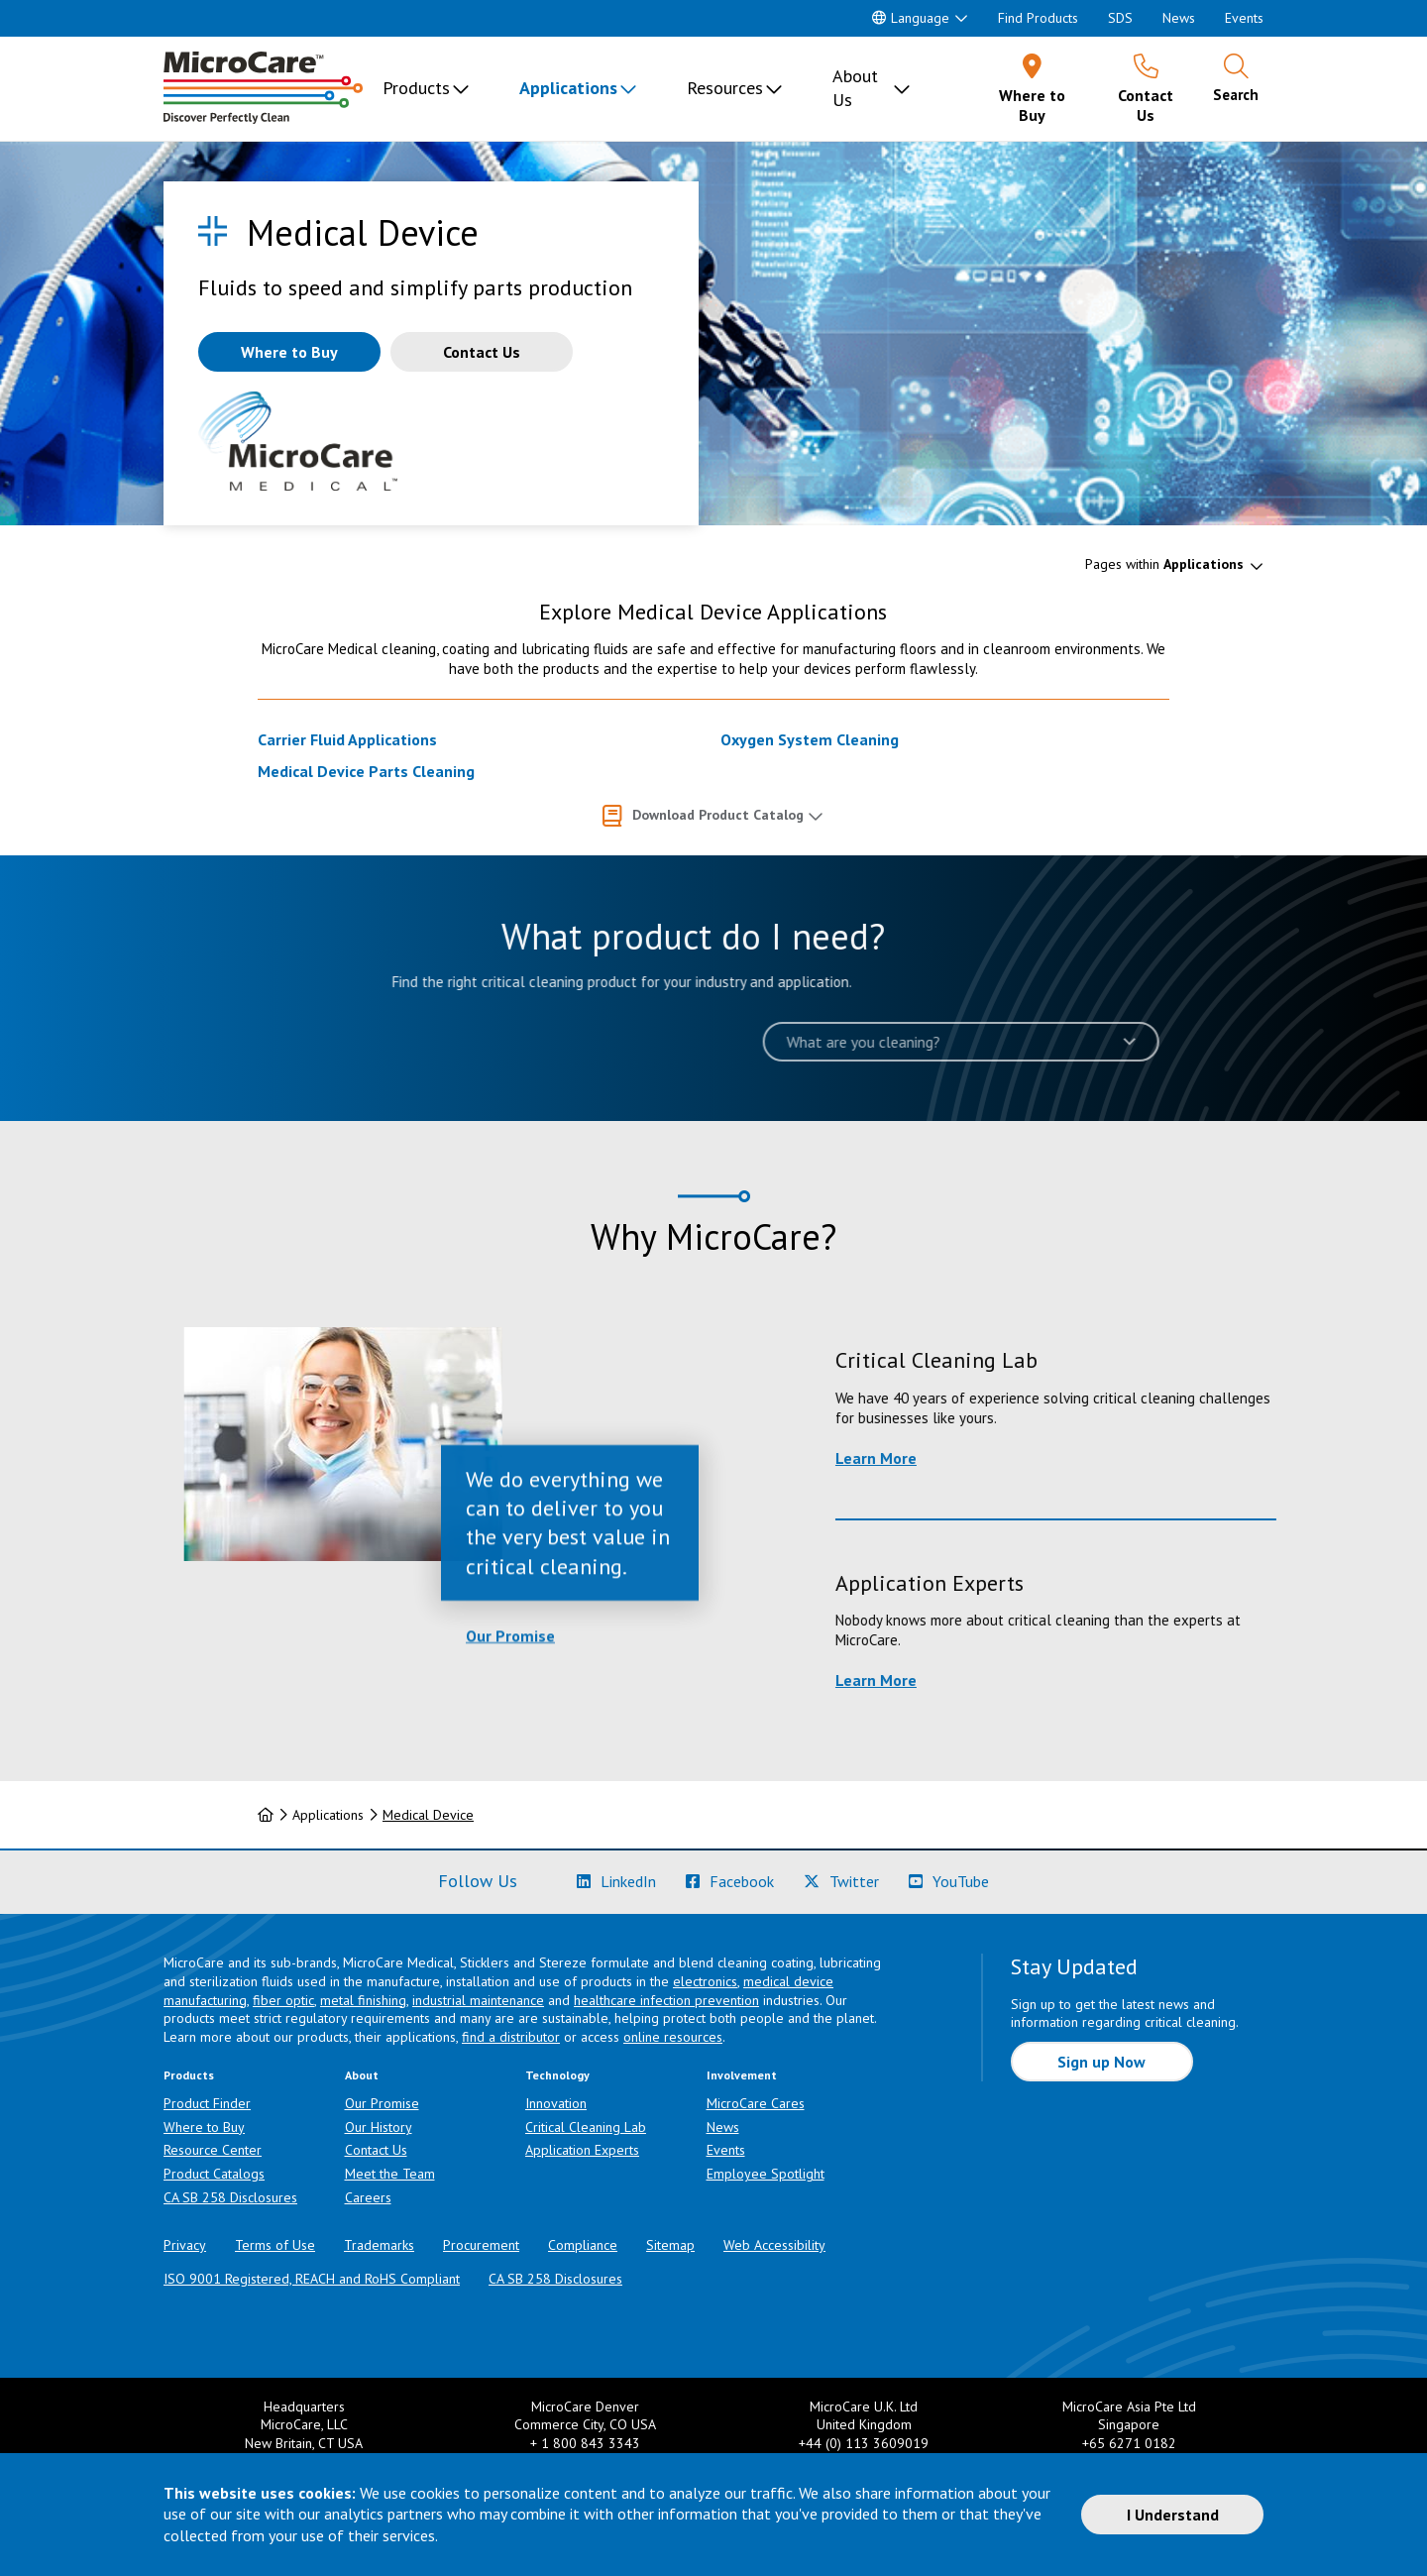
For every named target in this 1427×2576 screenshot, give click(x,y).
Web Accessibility (774, 2245)
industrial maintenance (478, 2000)
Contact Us (376, 2150)
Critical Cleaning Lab (585, 2127)
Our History (378, 2127)
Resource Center (213, 2150)
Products (416, 87)
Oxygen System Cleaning (809, 739)
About (362, 2075)
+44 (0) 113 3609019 (864, 2443)
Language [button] (910, 18)
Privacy (185, 2245)
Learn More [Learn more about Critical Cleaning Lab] (1108, 1458)
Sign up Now (1101, 2062)
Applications (568, 87)
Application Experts (582, 2150)
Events (1244, 18)
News (1178, 18)
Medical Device (428, 1815)
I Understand (1173, 2514)
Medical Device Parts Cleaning (366, 771)
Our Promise (510, 1741)
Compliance (582, 2245)
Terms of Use (275, 2245)
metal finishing (363, 2000)
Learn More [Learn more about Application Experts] (1108, 1680)
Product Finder (207, 2103)
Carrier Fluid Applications (347, 739)
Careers (368, 2197)
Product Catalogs (214, 2174)
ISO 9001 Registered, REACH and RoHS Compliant (312, 2279)
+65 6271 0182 (1129, 2443)
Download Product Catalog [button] (718, 815)
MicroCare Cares (756, 2103)
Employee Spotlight (765, 2174)
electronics (705, 1981)
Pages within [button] (1164, 564)
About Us (855, 87)
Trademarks (379, 2245)
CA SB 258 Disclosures (230, 2197)
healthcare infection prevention (666, 2000)
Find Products (1038, 18)
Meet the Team (390, 2174)
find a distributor (511, 2037)
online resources (672, 2037)
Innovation (556, 2103)
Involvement (742, 2075)
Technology (557, 2075)
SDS (1120, 18)
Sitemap (670, 2245)
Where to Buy (204, 2127)
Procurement (481, 2245)
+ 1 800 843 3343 (585, 2443)
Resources (725, 87)
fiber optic (283, 2000)
